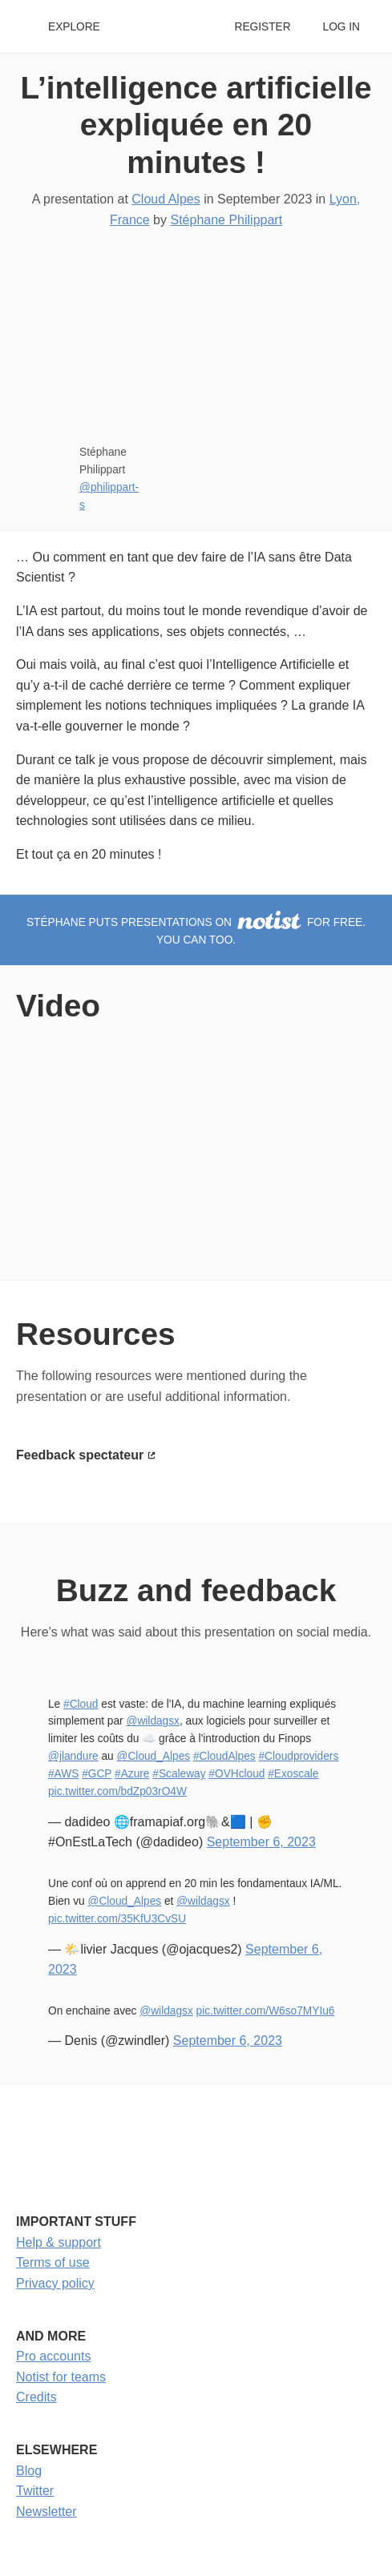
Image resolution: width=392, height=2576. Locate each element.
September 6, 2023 (261, 1842)
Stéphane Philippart (226, 220)
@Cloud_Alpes (154, 1756)
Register (262, 27)
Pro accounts (53, 2356)
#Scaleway (178, 1774)
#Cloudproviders (298, 1756)
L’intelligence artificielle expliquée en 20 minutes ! (195, 124)
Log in (341, 27)
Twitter (35, 2491)
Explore (74, 27)
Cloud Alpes (165, 199)
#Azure (132, 1774)
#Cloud (80, 1704)
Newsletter (46, 2511)
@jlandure (73, 1756)
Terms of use (53, 2262)
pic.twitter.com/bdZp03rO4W (117, 1791)
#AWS (63, 1774)
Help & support (58, 2242)
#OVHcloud (236, 1774)
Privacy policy (55, 2283)
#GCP (96, 1774)
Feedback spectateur (79, 1455)
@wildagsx (152, 1721)
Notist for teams (61, 2377)
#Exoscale (293, 1774)
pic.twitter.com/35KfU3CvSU (117, 1919)
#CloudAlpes (224, 1756)
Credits (36, 2397)
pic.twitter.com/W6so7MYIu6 (265, 2011)
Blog (29, 2470)
